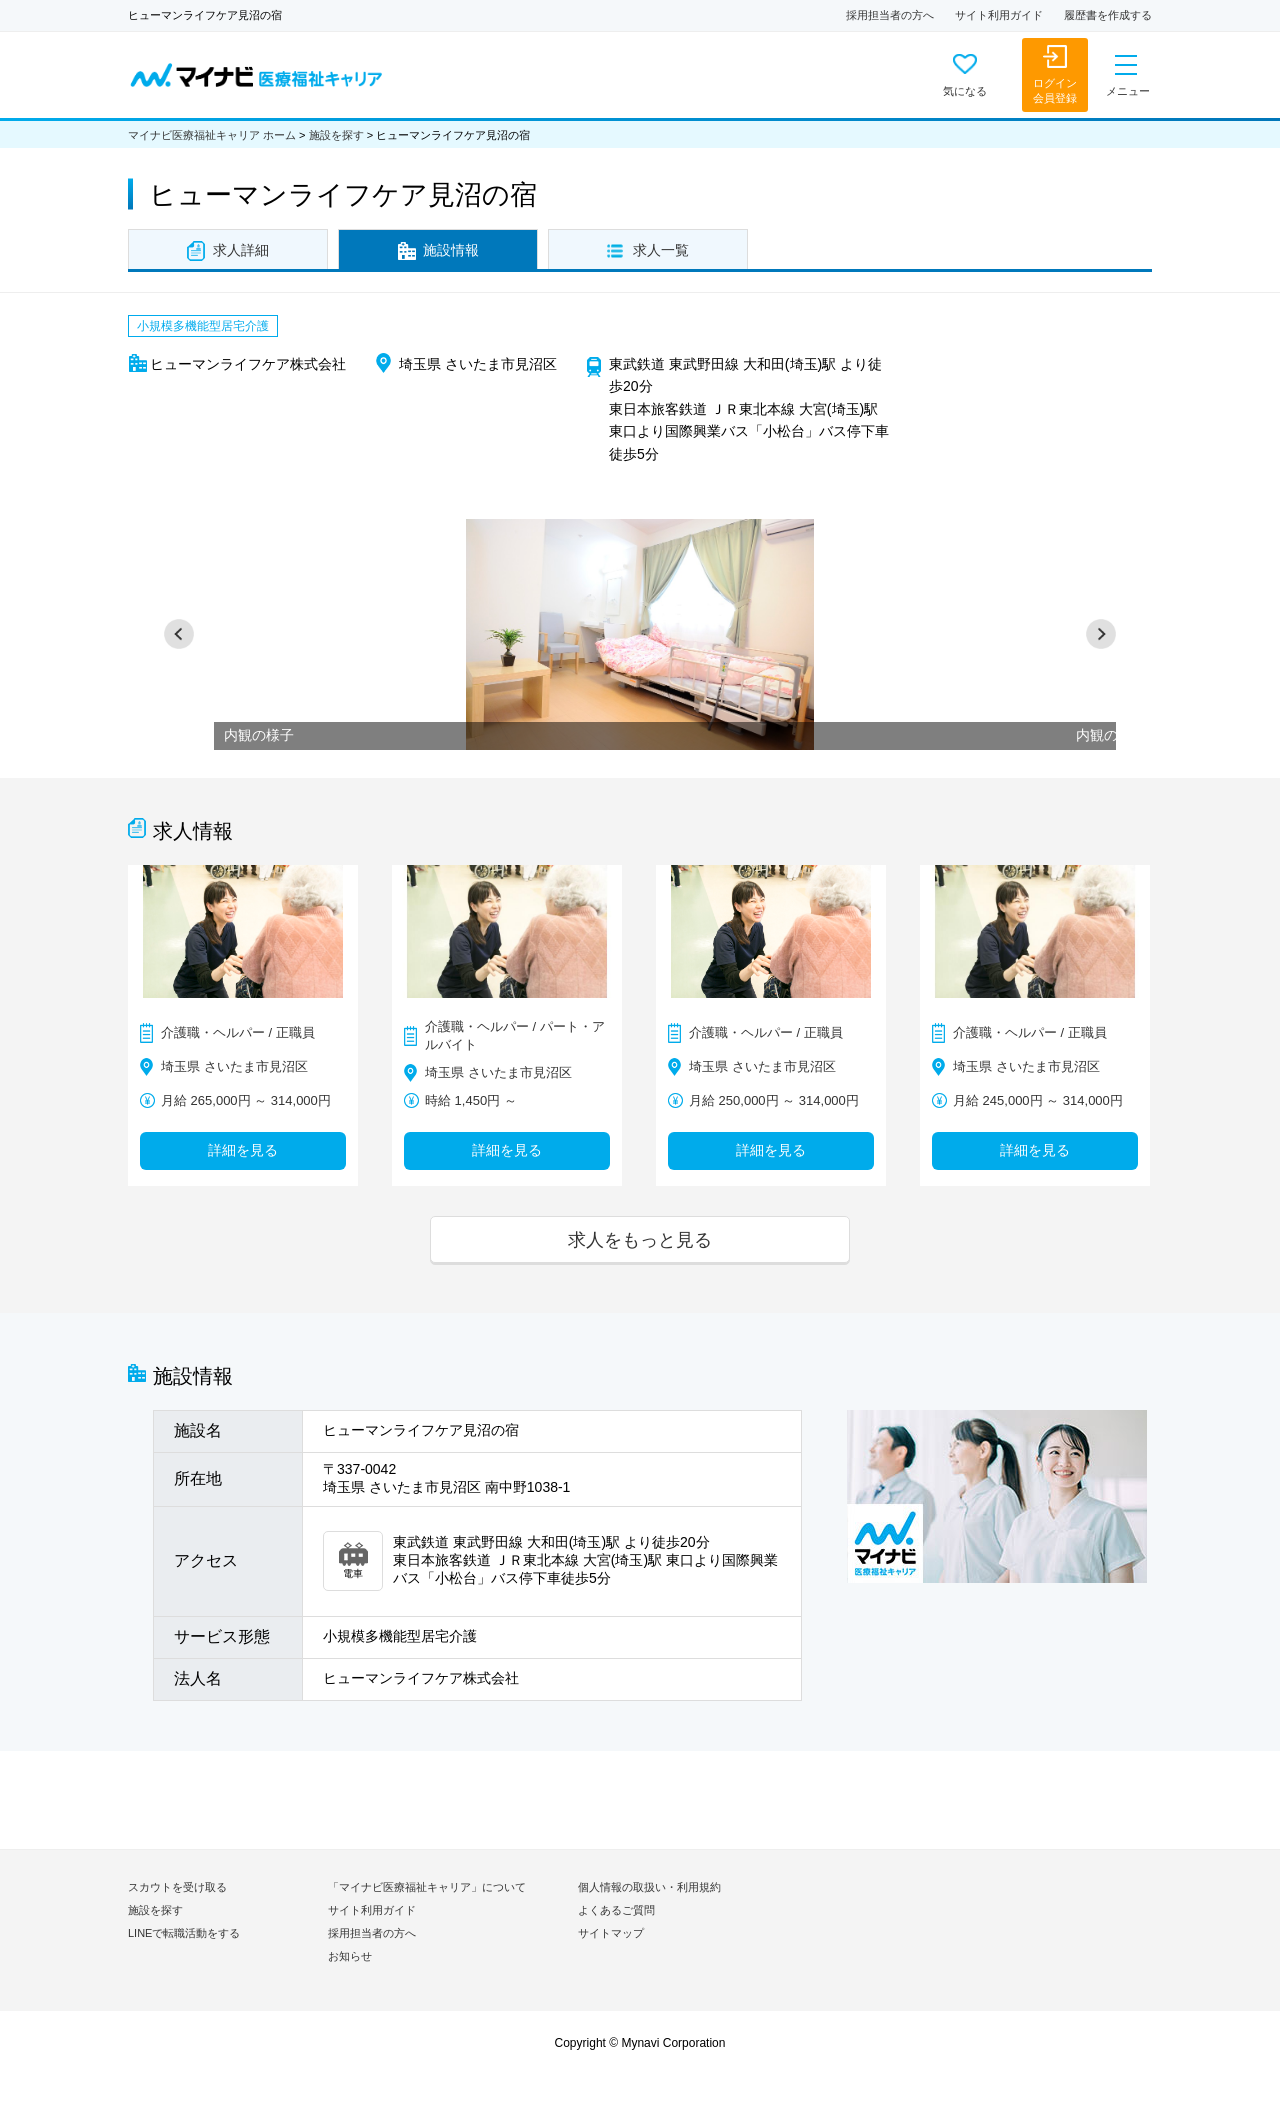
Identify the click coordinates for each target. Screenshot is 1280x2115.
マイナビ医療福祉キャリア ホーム (212, 135)
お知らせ (350, 1956)
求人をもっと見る (640, 1239)
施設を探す (336, 135)
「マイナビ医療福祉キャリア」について (427, 1887)
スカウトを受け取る (177, 1887)
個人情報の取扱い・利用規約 (649, 1887)
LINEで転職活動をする (184, 1933)
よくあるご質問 (616, 1910)
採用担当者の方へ (890, 15)
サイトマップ (611, 1933)
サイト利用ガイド (999, 15)
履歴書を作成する (1108, 15)
